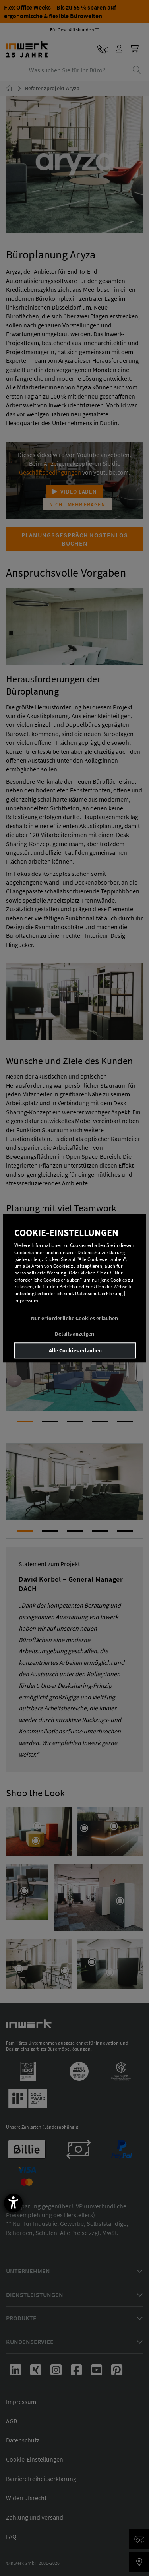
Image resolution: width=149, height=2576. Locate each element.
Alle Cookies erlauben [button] (75, 1350)
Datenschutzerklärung (99, 1293)
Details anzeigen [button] (74, 1334)
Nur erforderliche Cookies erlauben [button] (74, 1318)
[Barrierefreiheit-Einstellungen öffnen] (13, 2203)
